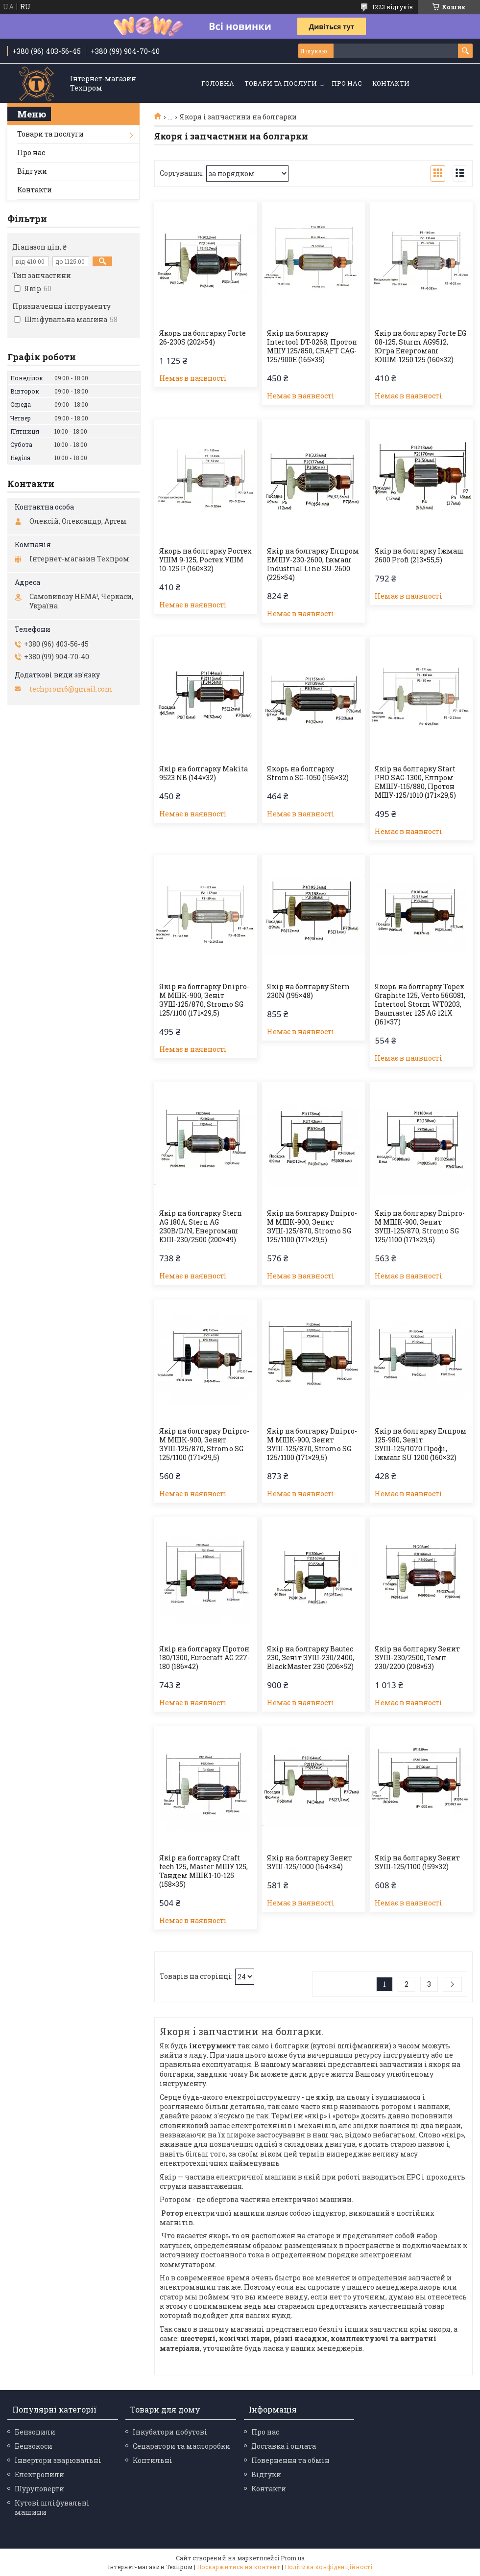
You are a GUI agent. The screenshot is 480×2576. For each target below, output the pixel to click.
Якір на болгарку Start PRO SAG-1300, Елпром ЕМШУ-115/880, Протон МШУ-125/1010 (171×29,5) (415, 782)
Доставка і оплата (283, 2446)
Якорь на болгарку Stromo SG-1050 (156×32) (308, 773)
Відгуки (32, 171)
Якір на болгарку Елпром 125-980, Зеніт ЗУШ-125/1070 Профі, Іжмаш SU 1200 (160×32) (421, 1444)
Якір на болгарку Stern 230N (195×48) (308, 991)
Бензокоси (33, 2446)
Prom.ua (293, 2558)
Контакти (390, 83)
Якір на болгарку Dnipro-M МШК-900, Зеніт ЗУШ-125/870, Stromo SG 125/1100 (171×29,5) (204, 1000)
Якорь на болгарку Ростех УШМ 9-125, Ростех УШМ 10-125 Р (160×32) (205, 560)
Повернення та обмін (290, 2460)
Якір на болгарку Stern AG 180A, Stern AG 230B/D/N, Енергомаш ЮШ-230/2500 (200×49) (200, 1226)
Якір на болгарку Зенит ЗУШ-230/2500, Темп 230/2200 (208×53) (417, 1658)
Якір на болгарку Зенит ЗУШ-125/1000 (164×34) (309, 1862)
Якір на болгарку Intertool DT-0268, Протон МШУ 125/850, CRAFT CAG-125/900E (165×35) (312, 346)
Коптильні (152, 2460)
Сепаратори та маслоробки (181, 2446)
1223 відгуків (392, 7)
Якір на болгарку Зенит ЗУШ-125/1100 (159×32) (417, 1862)
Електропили (39, 2474)
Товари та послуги (280, 83)
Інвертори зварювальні (58, 2460)
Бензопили (35, 2432)
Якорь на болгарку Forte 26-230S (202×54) (202, 338)
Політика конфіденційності (328, 2567)
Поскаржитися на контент (238, 2567)
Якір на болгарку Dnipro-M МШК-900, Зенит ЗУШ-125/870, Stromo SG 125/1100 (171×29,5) (312, 1226)
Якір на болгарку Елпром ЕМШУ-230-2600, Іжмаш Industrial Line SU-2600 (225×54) (313, 564)
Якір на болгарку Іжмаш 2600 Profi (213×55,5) (419, 555)
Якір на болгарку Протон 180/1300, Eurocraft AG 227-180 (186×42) (204, 1658)
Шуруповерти (39, 2488)
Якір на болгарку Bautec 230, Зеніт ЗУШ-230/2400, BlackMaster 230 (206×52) (310, 1658)
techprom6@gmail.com (71, 689)
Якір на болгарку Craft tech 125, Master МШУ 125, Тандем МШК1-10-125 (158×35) (203, 1871)
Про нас (347, 83)
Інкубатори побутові (170, 2432)
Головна (217, 83)
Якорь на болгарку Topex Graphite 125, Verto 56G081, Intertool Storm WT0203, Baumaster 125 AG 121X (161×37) (420, 1004)
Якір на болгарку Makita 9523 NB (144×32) (203, 773)
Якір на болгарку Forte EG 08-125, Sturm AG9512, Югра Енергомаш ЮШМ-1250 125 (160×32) (420, 346)
